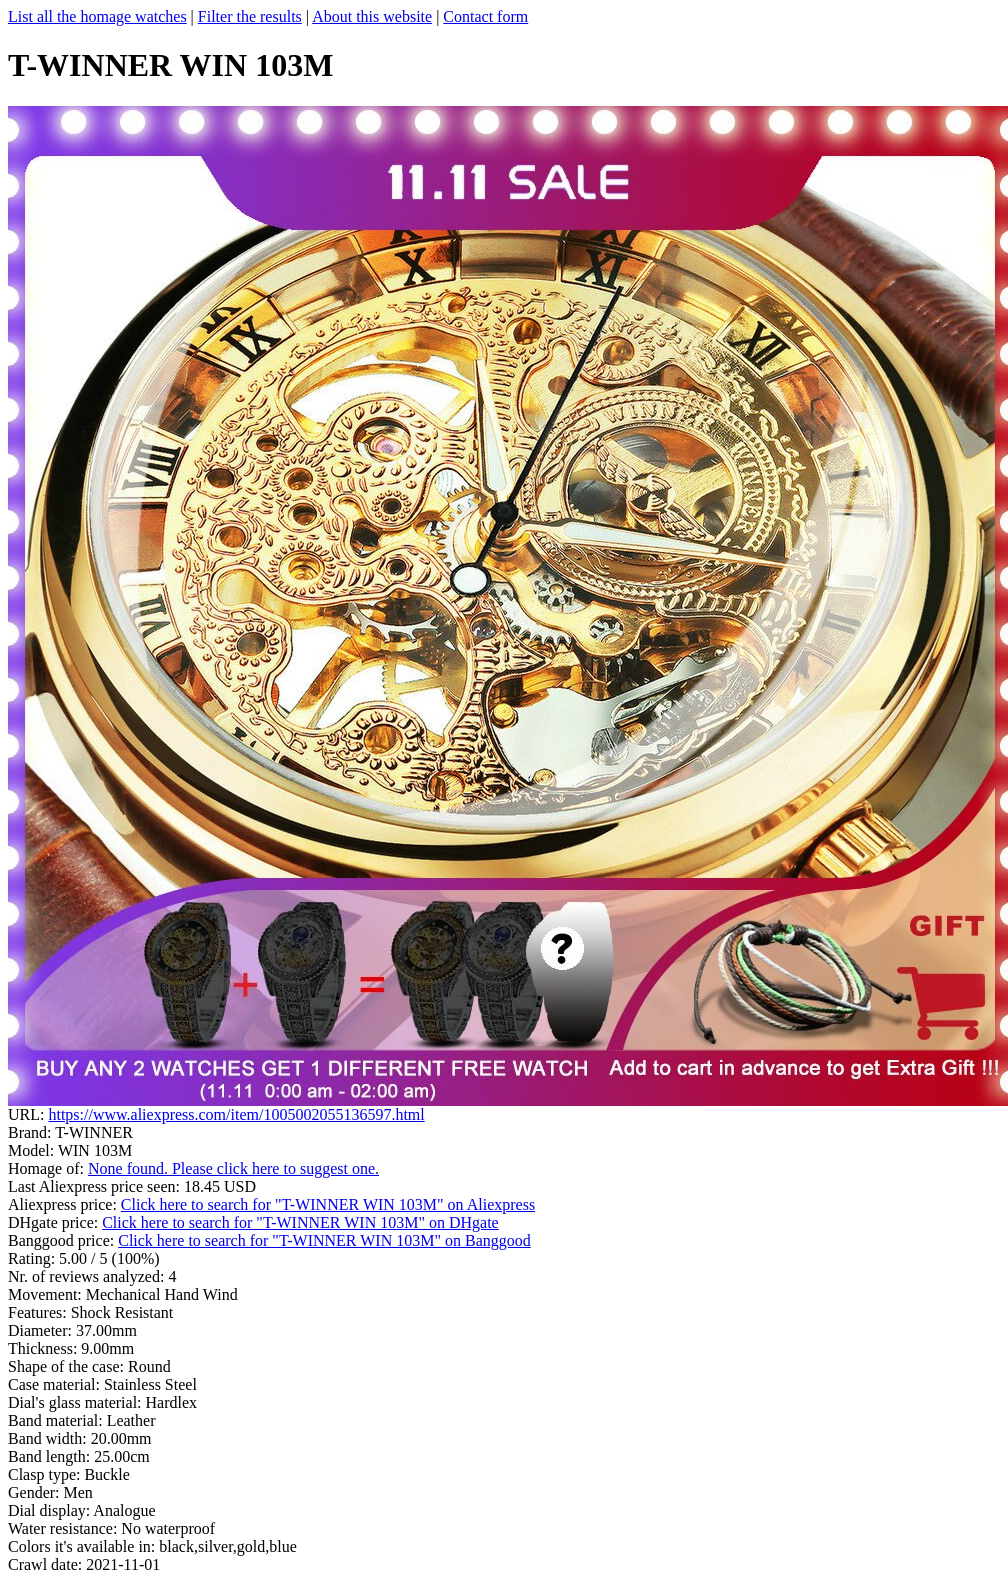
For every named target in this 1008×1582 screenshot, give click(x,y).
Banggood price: (63, 1240)
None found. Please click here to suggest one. (233, 1168)
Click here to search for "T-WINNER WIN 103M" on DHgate (300, 1222)
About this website (372, 16)
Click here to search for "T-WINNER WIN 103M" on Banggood (324, 1240)
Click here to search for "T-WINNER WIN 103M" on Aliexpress (328, 1204)
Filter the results (250, 16)
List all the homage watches (97, 16)
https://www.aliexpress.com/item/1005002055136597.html (236, 1114)
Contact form (485, 16)
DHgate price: (55, 1222)
